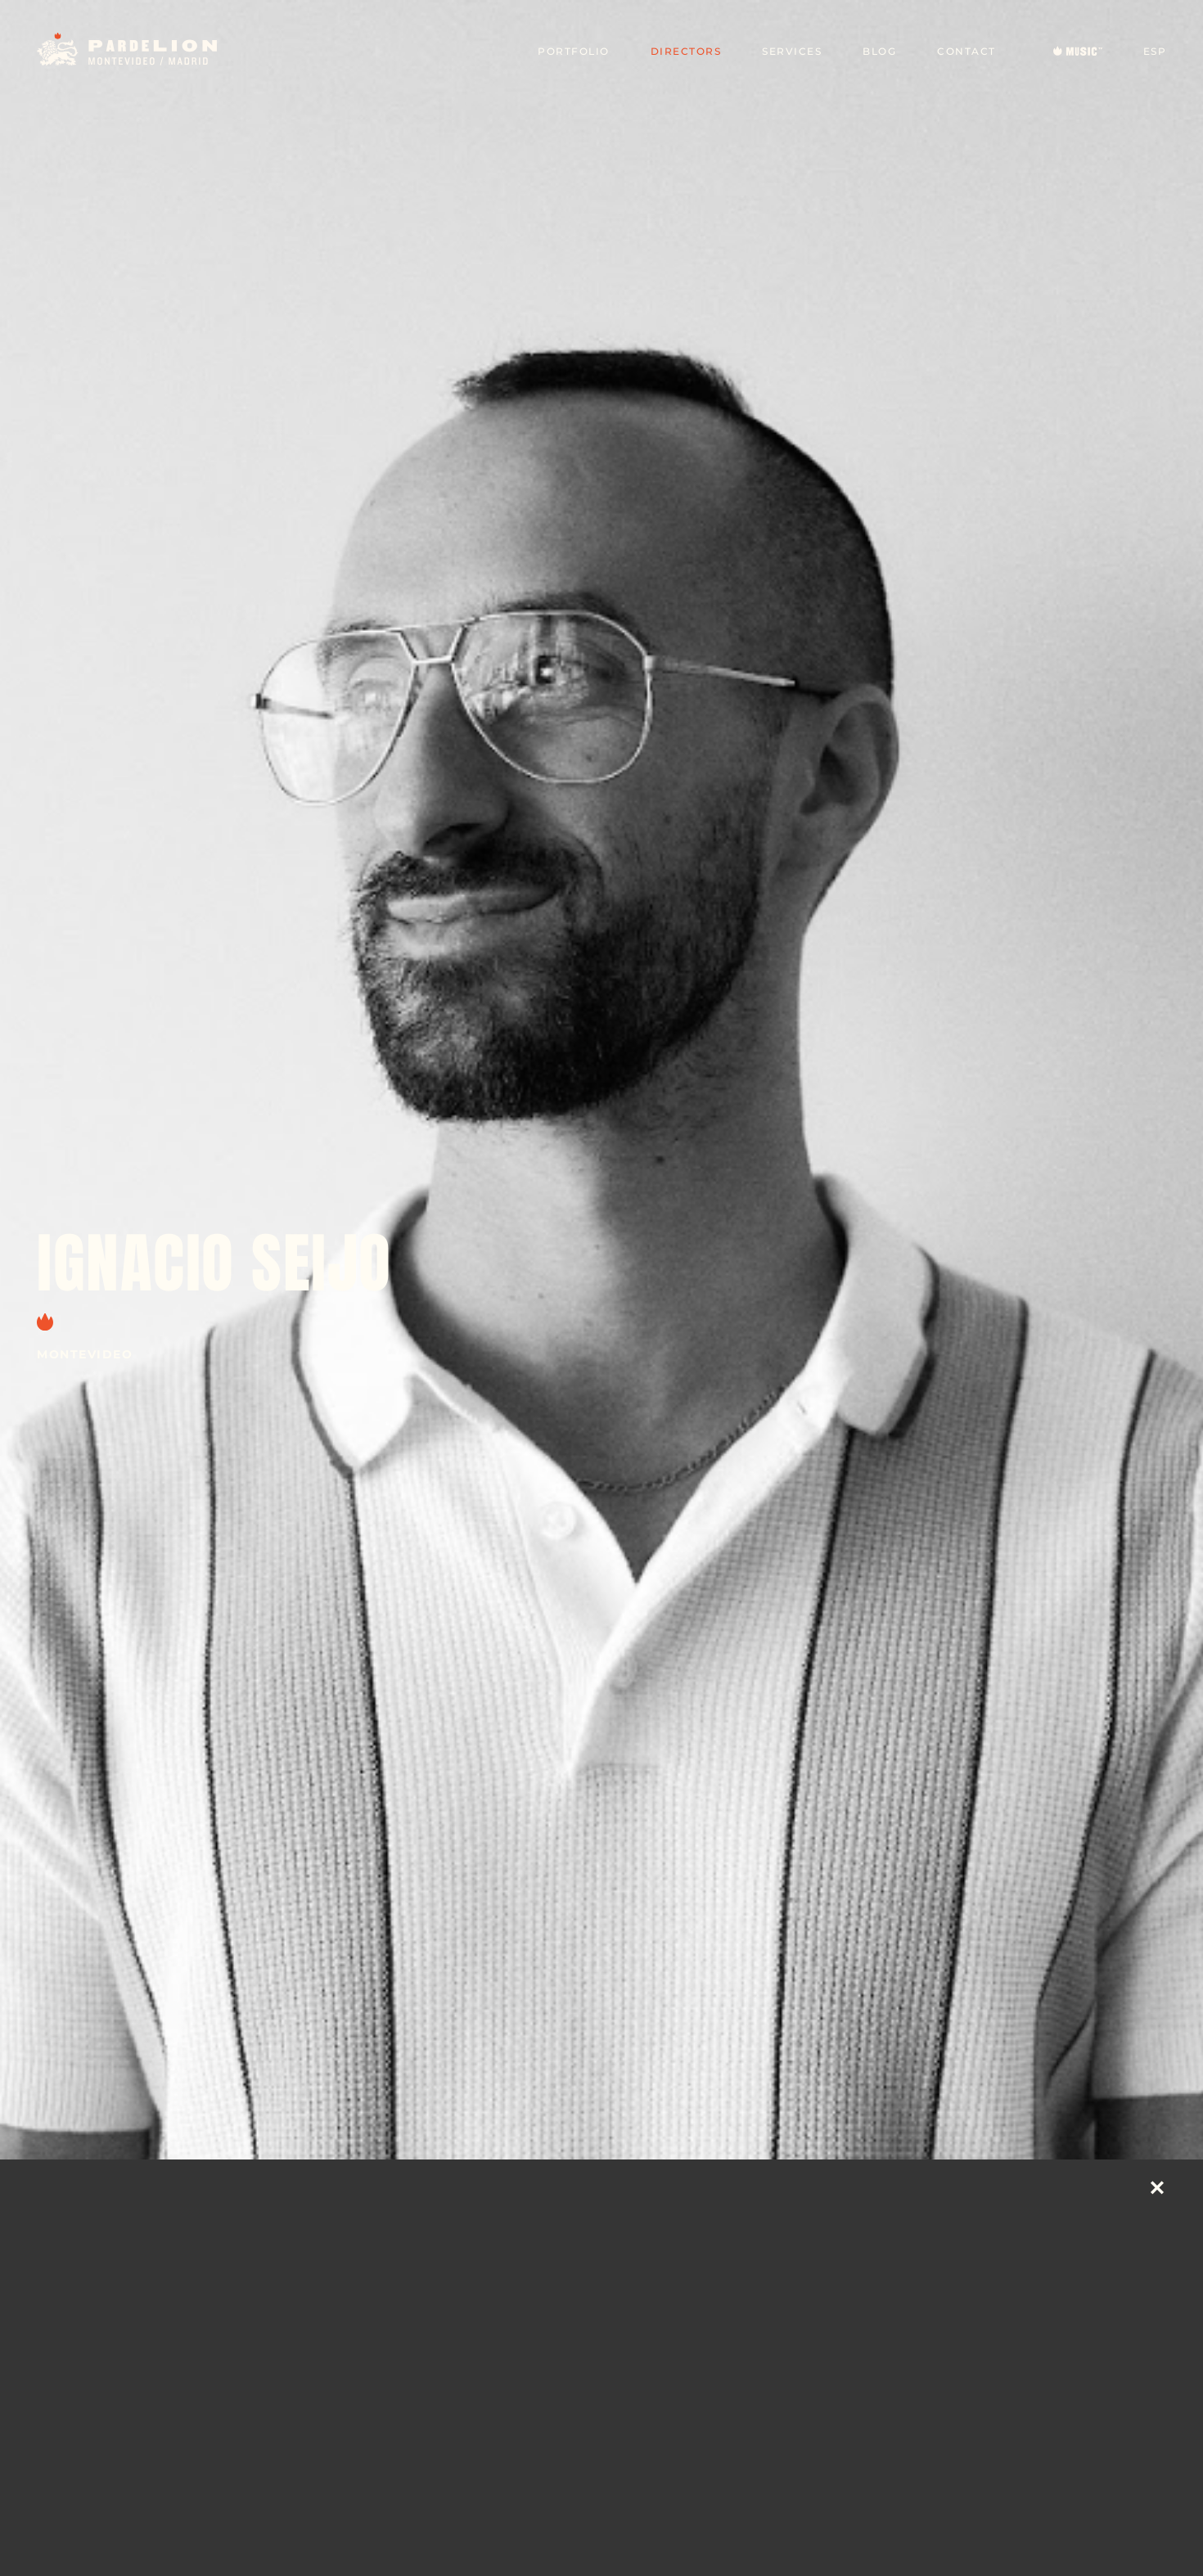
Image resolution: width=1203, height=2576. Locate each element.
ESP (1155, 51)
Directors (686, 51)
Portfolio (574, 51)
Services (792, 51)
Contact (966, 51)
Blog (879, 51)
